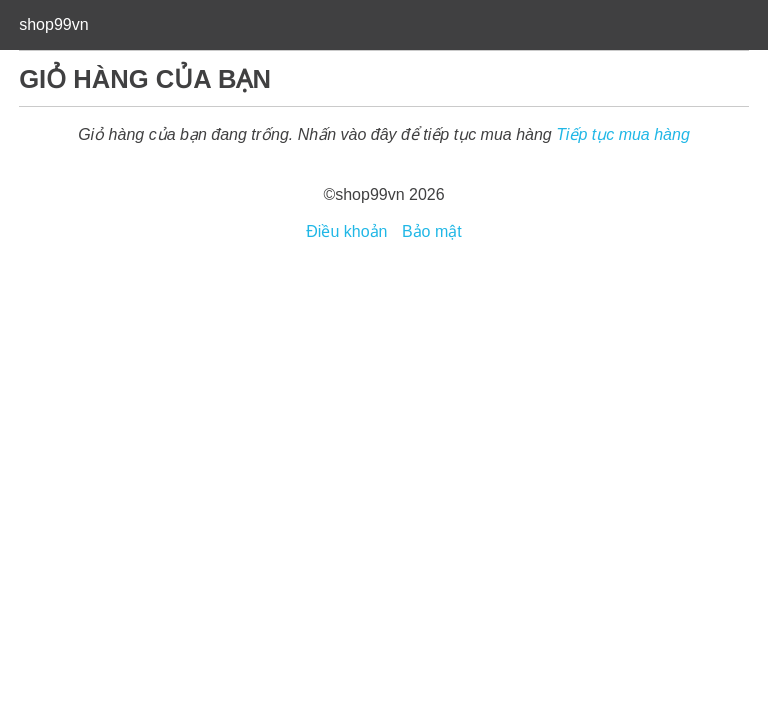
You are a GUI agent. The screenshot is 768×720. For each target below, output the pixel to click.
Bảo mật (432, 231)
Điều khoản (346, 231)
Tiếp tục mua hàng (623, 134)
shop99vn (53, 24)
